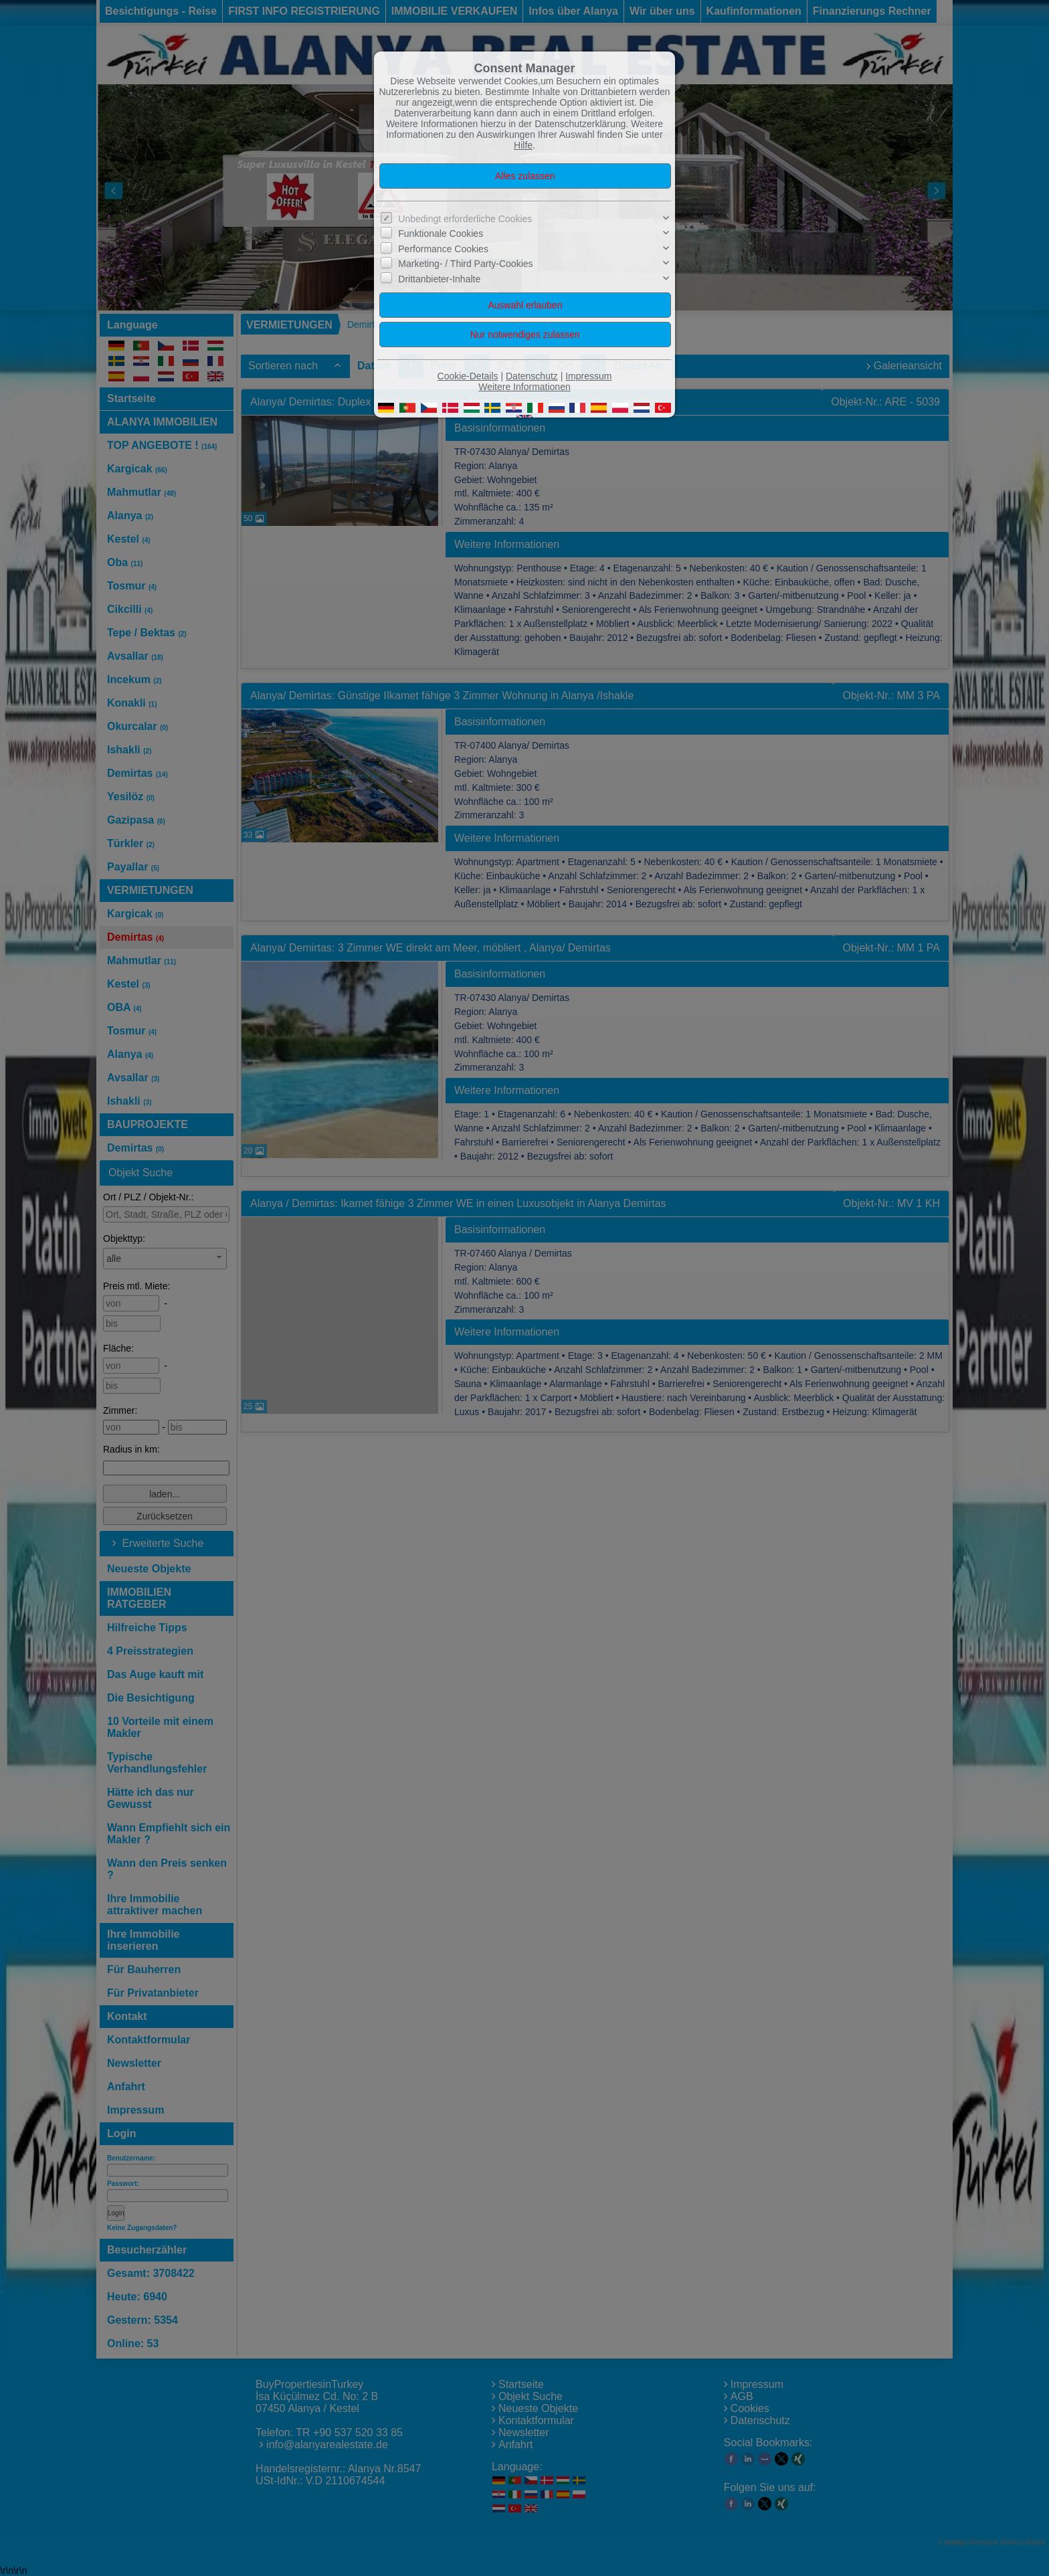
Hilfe (523, 145)
